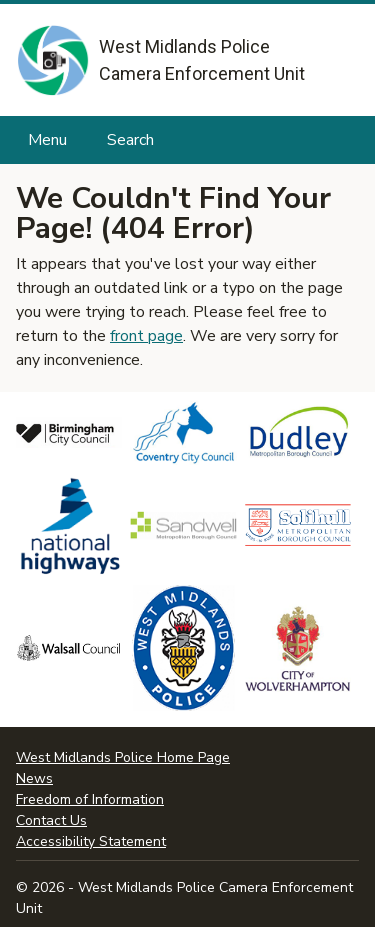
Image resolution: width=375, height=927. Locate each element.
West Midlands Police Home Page (123, 757)
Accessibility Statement (91, 841)
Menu (47, 140)
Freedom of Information (90, 799)
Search (130, 140)
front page (146, 336)
